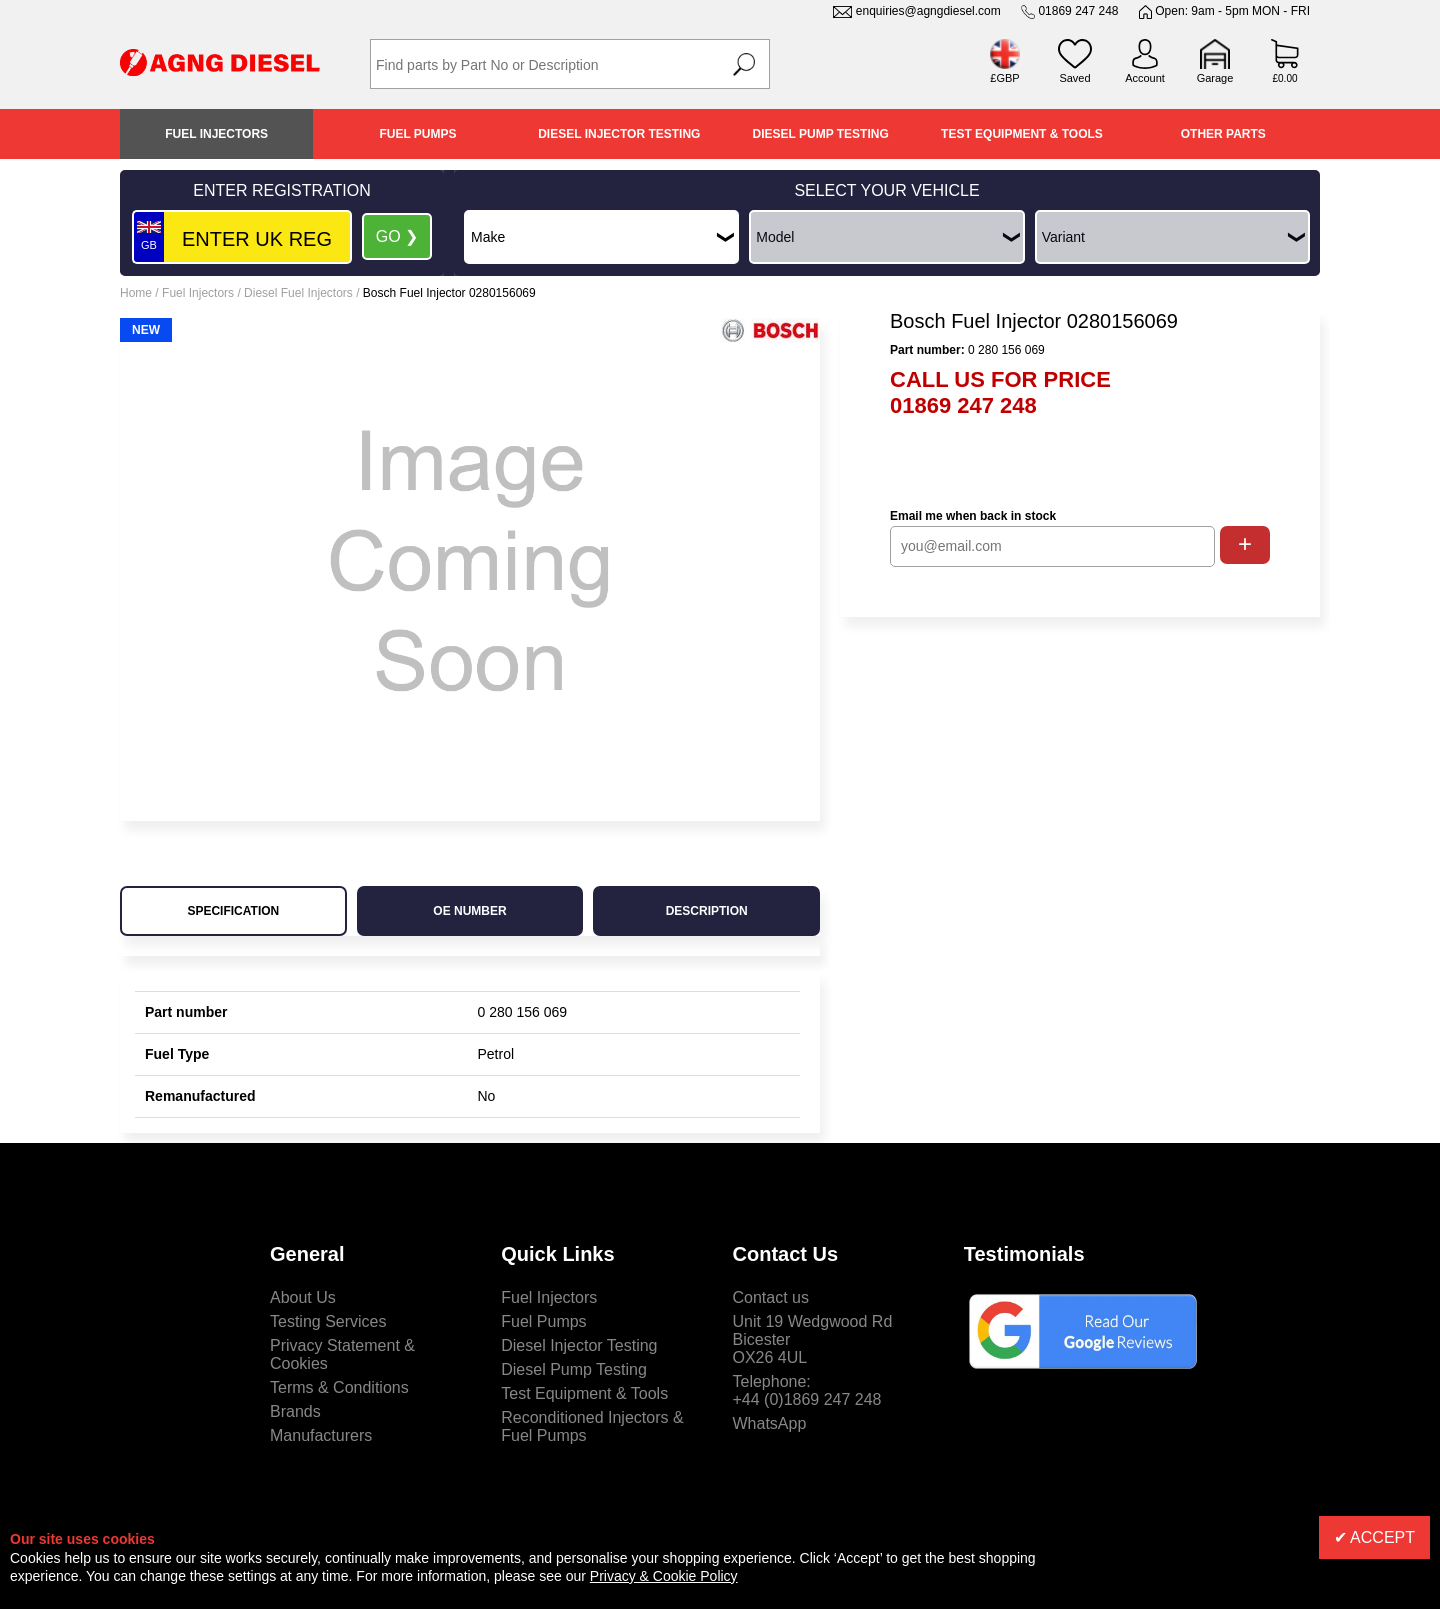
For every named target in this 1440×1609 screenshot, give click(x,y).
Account (1145, 78)
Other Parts (1223, 134)
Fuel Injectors (216, 134)
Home (136, 293)
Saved (1074, 78)
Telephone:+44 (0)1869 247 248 (807, 1390)
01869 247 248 (1078, 11)
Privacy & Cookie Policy (664, 1576)
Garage (1215, 78)
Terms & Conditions (339, 1387)
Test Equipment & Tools (1022, 134)
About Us (303, 1297)
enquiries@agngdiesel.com (928, 11)
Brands (295, 1411)
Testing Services (328, 1321)
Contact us (771, 1297)
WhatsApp (770, 1423)
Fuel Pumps (417, 134)
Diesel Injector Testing (619, 134)
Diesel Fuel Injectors (298, 293)
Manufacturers (321, 1435)
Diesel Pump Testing (821, 134)
